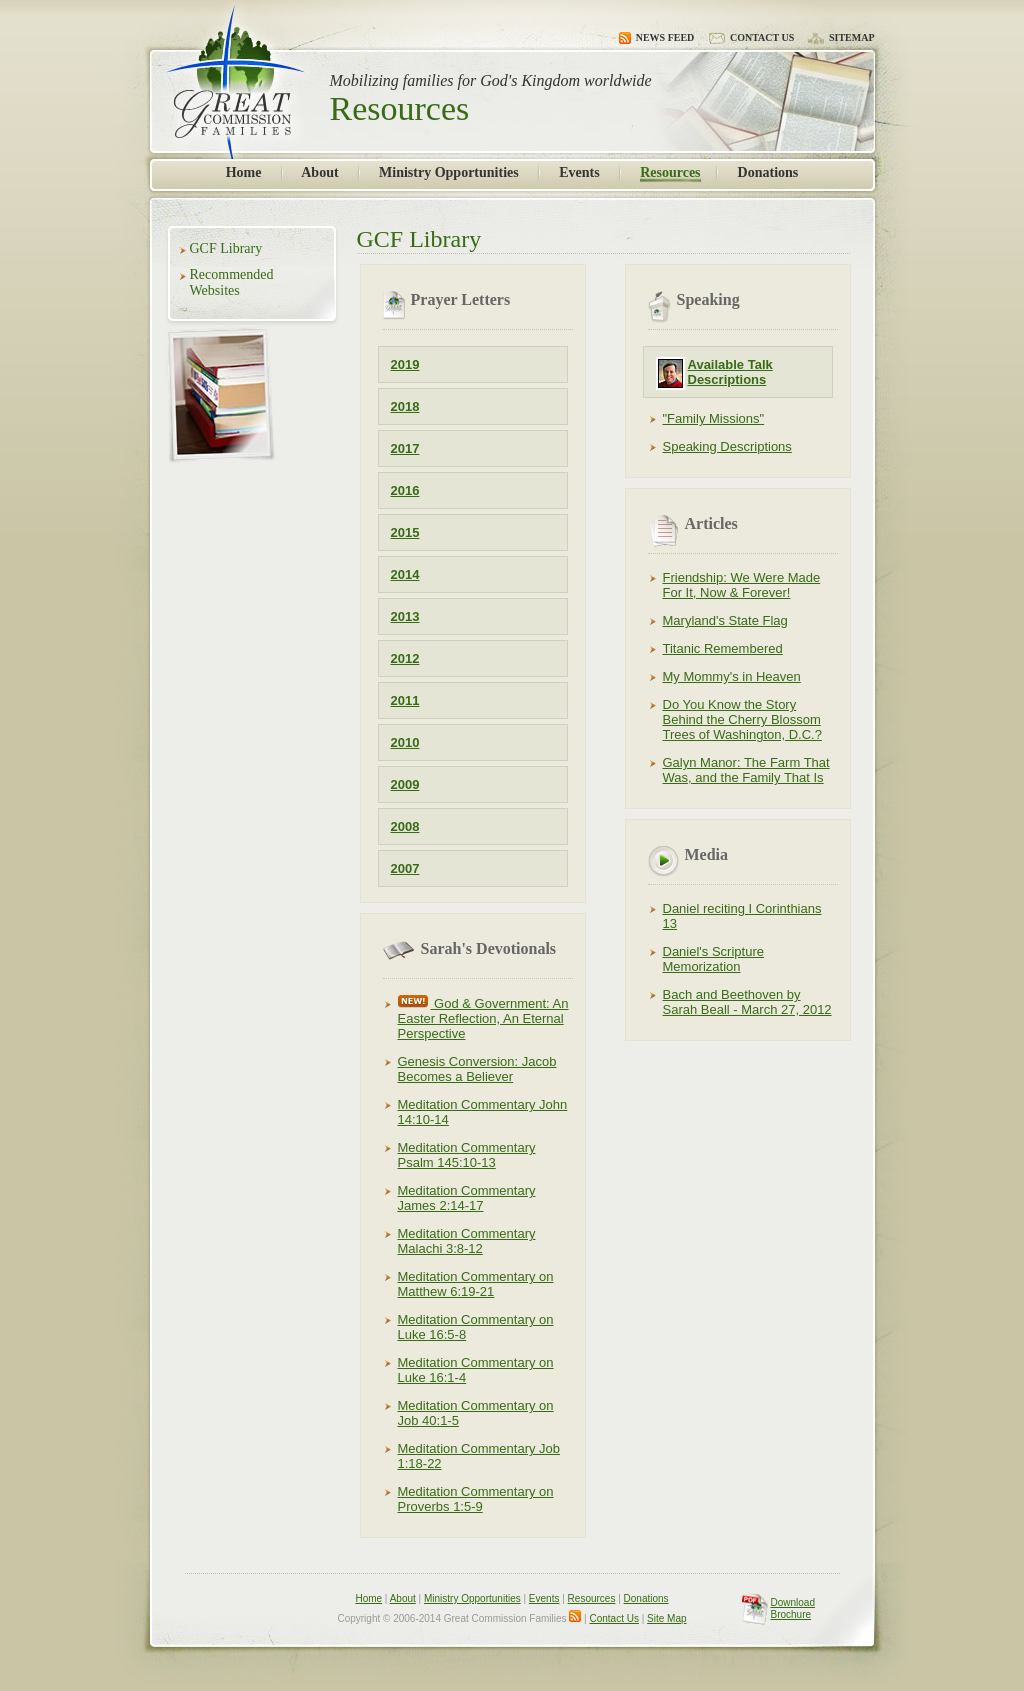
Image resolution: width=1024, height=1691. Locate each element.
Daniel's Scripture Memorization (713, 959)
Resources (670, 172)
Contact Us (751, 37)
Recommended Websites (232, 282)
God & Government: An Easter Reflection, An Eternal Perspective (483, 1018)
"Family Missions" (714, 418)
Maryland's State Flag (725, 620)
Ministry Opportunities (449, 172)
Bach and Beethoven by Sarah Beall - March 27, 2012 (747, 1002)
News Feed (657, 37)
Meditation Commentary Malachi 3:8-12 (467, 1241)
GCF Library (226, 248)
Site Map (666, 1618)
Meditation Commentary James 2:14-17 (467, 1198)
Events (579, 172)
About (319, 172)
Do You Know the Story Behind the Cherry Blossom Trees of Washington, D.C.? (742, 719)
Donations (768, 172)
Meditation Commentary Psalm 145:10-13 (467, 1155)
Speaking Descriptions (727, 446)
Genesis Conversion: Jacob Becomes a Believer (477, 1069)
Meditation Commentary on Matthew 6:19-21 (476, 1284)
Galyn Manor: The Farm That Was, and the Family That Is (746, 770)
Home (244, 172)
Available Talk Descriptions (730, 372)
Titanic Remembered (723, 648)
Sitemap (841, 37)
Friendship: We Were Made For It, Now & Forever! (742, 585)
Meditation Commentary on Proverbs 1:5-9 (476, 1499)
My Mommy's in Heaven (732, 676)
